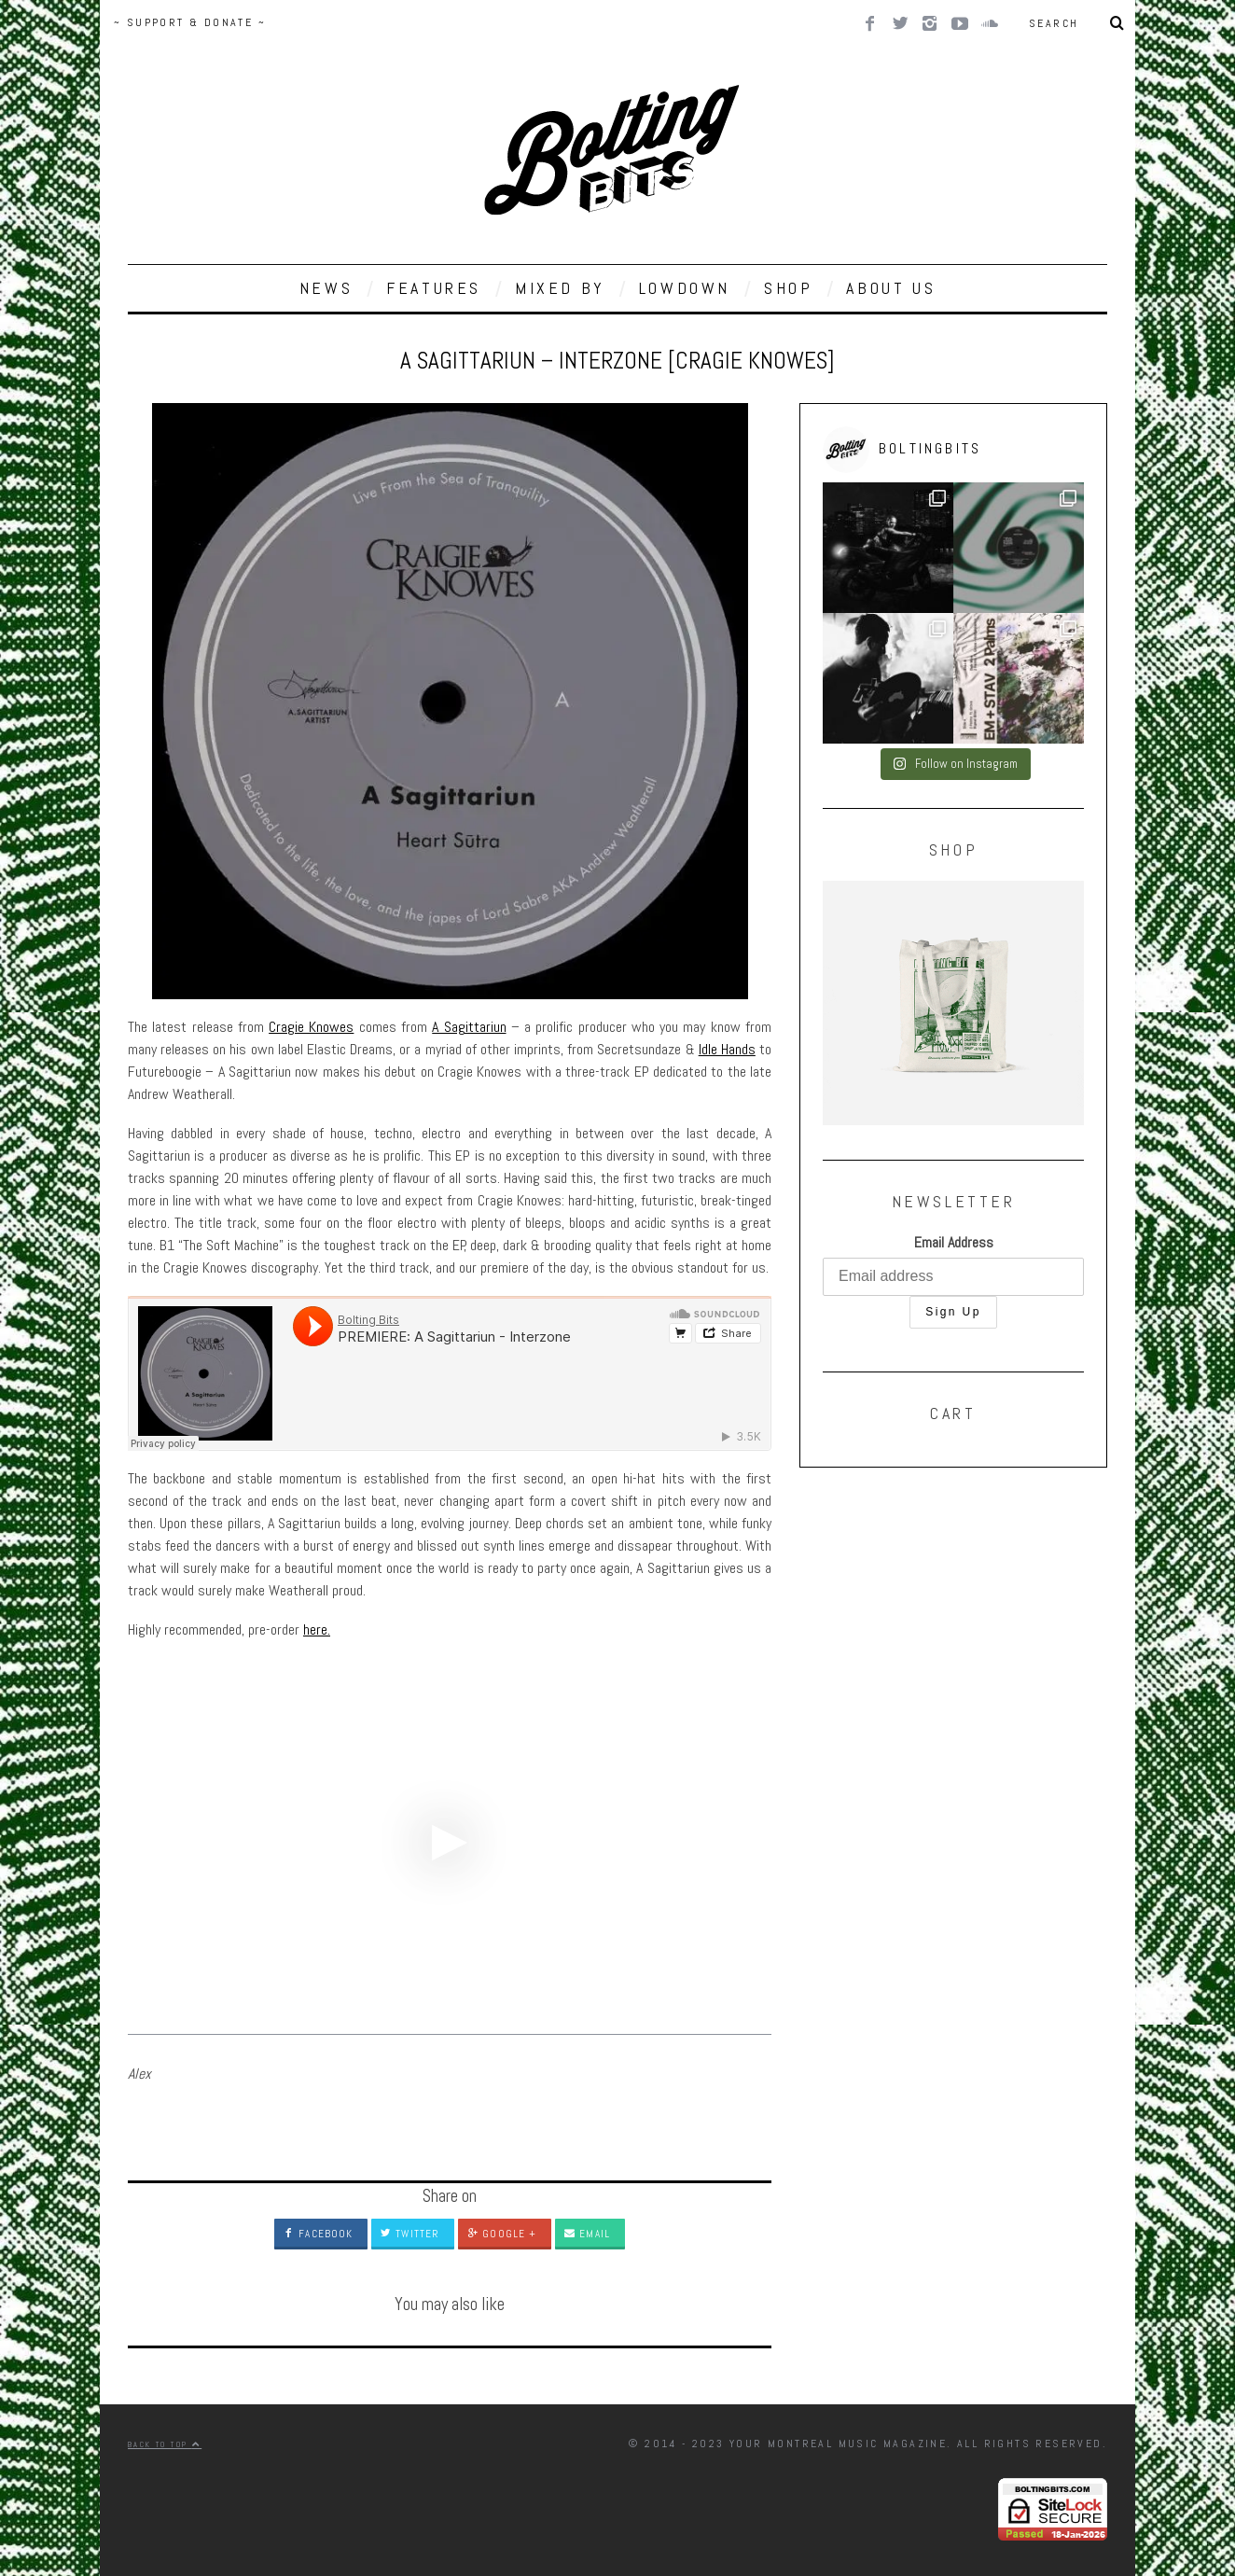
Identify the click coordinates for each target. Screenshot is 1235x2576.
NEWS (326, 288)
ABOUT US (891, 288)
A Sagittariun (469, 1027)
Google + (501, 2233)
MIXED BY (560, 288)
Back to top (164, 2444)
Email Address (953, 1242)
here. (316, 1629)
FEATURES (433, 288)
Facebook (318, 2233)
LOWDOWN (684, 288)
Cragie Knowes (311, 1027)
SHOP (788, 288)
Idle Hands (727, 1049)
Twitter (410, 2233)
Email (587, 2233)
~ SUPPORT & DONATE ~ (190, 22)
